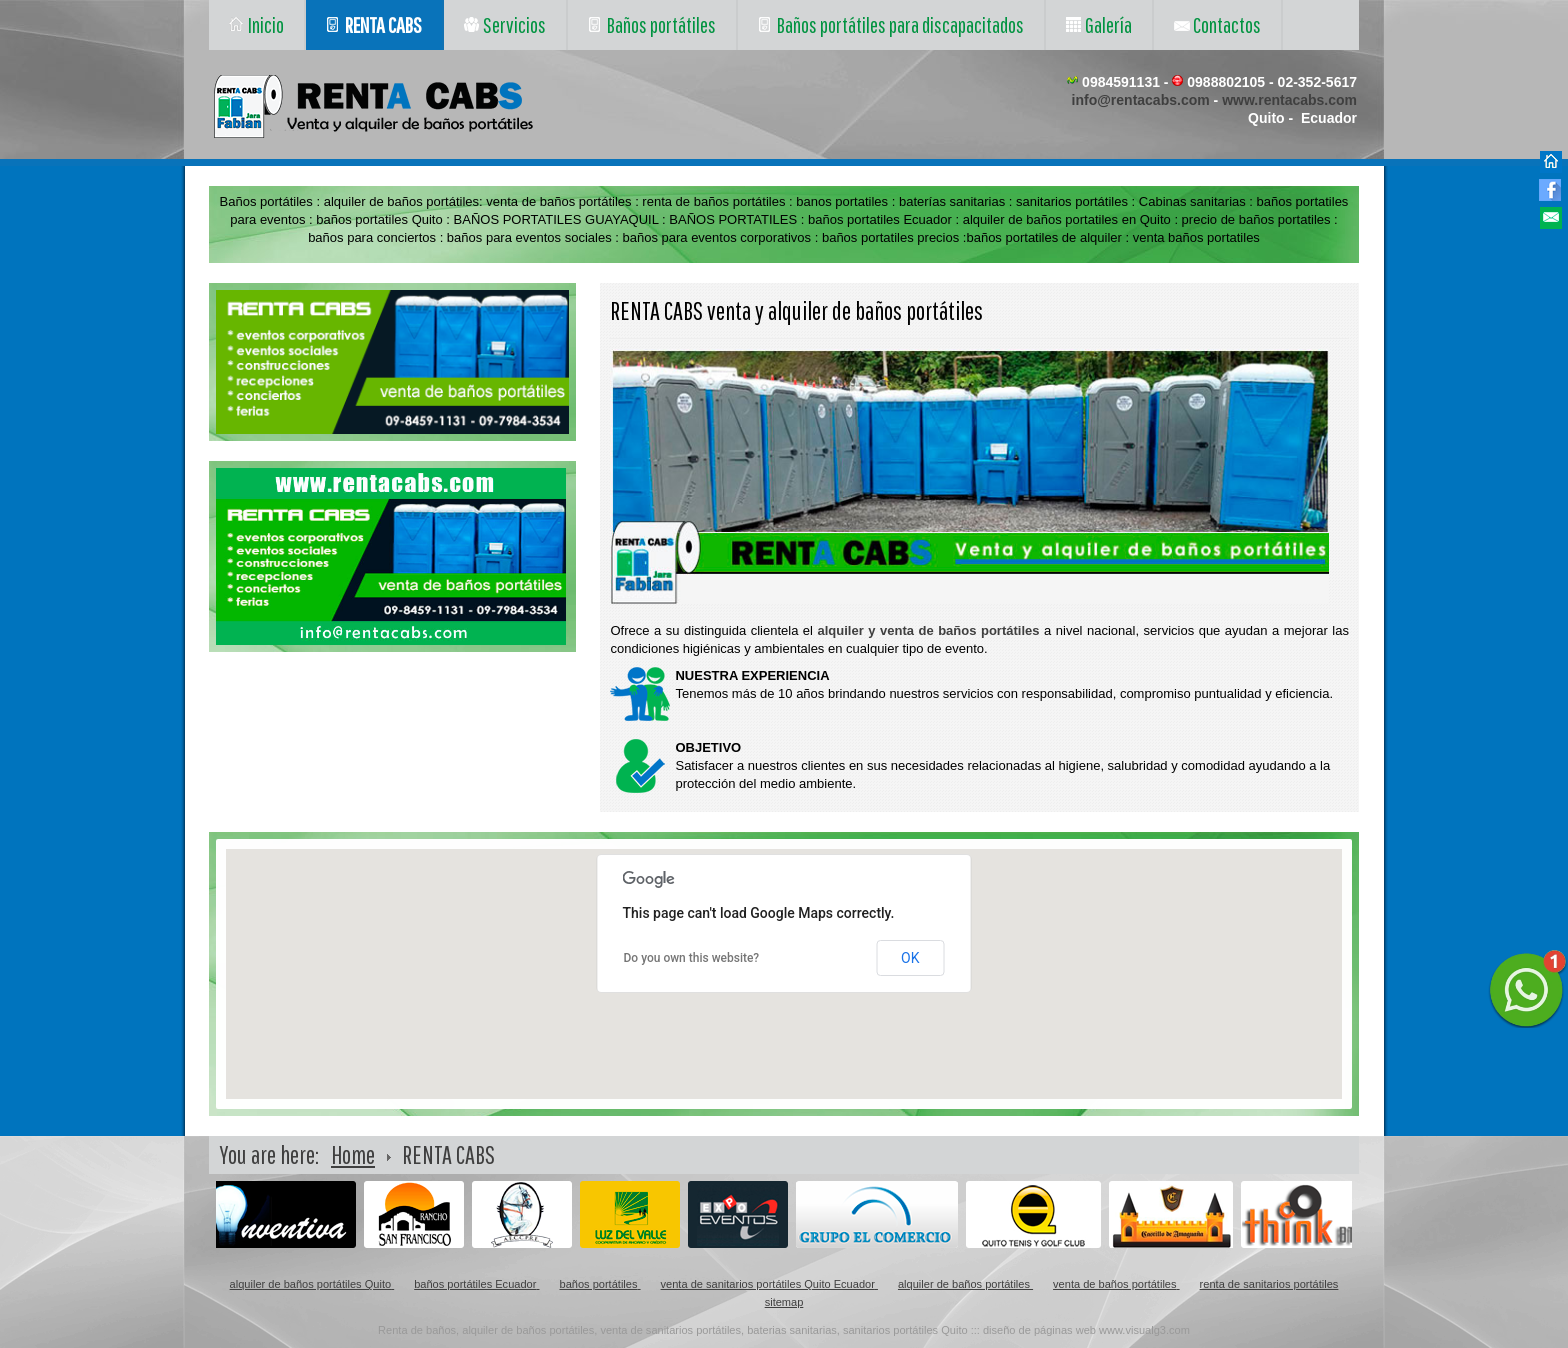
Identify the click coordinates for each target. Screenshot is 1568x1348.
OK (910, 958)
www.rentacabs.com (1289, 100)
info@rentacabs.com (1141, 100)
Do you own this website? (692, 958)
